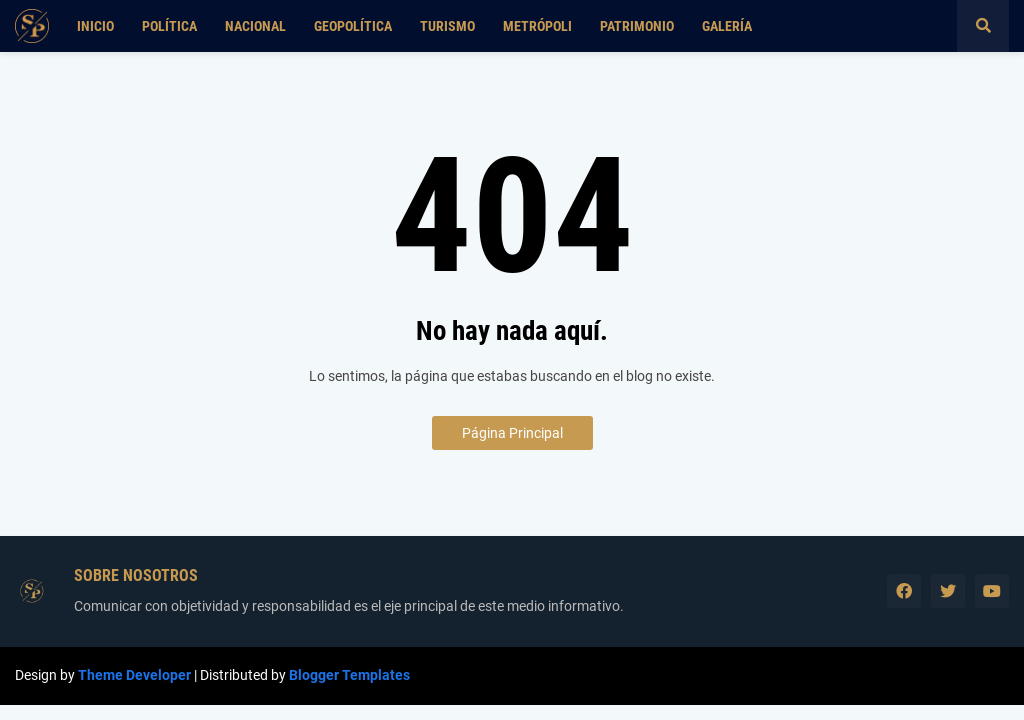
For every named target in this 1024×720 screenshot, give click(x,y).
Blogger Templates (349, 675)
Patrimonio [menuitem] (637, 26)
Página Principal (512, 433)
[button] (983, 26)
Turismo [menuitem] (447, 26)
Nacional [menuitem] (255, 26)
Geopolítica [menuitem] (353, 26)
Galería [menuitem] (727, 26)
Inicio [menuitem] (95, 26)
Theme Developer (134, 675)
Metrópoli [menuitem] (537, 26)
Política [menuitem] (169, 26)
